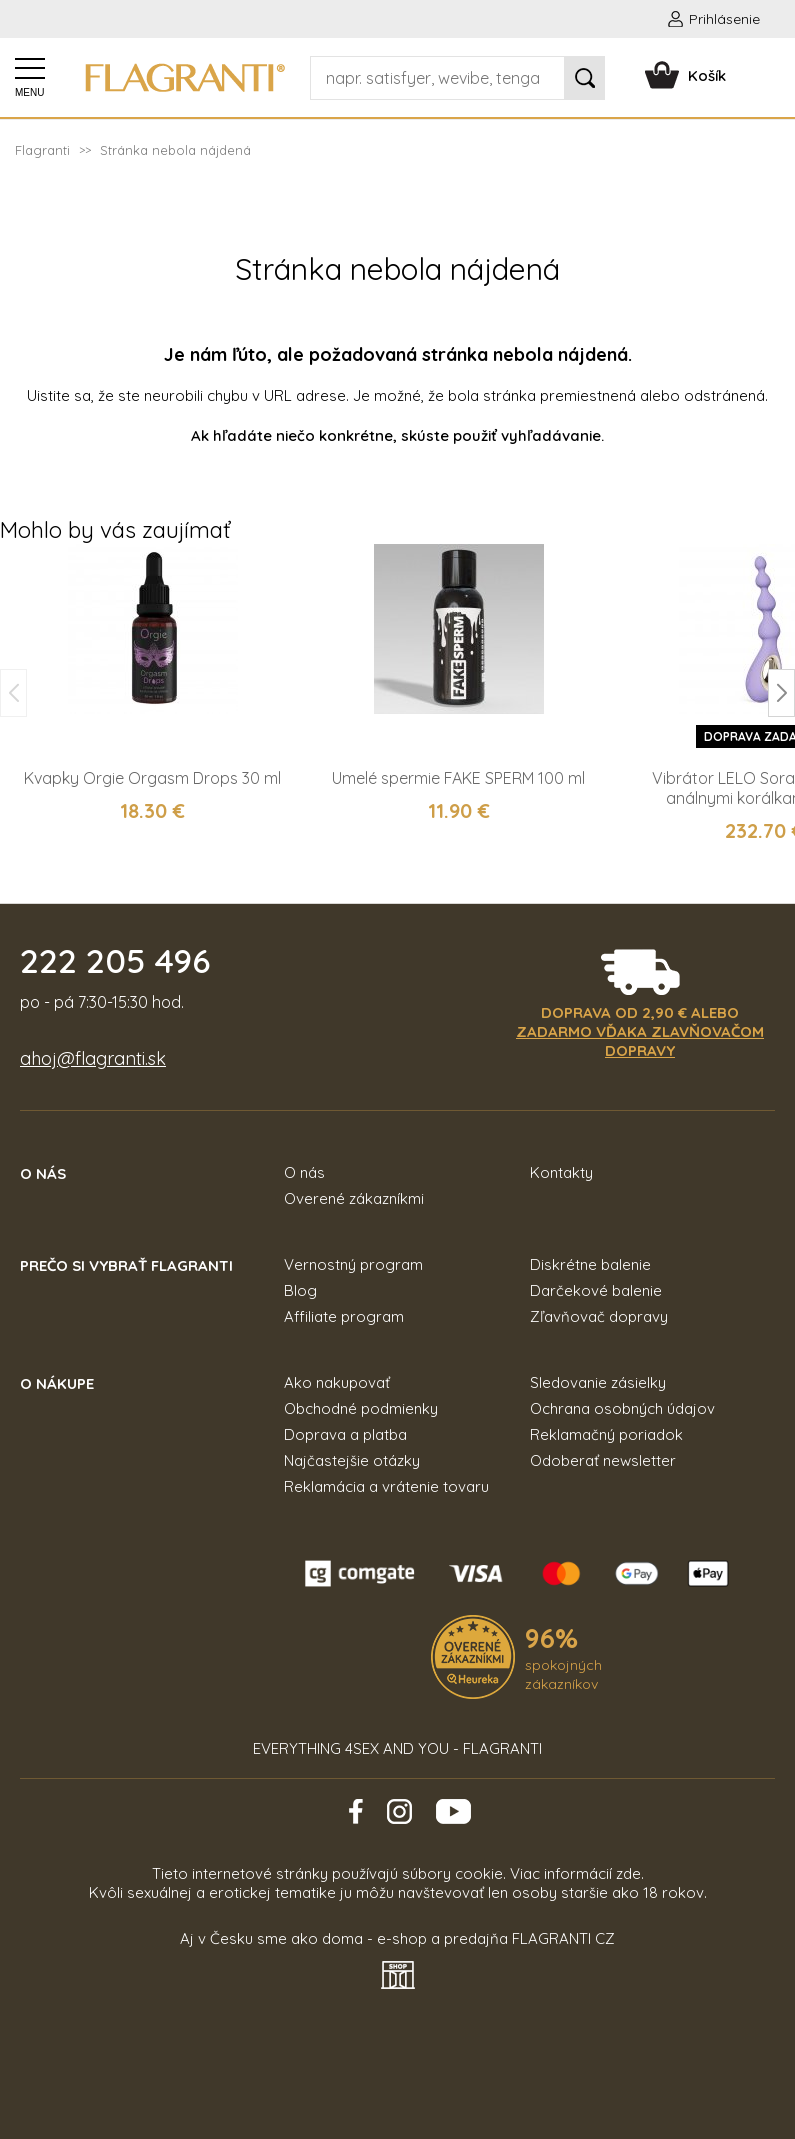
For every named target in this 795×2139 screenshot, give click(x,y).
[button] (781, 693)
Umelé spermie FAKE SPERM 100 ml (458, 778)
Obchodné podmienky (361, 1408)
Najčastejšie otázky (352, 1460)
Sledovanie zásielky (598, 1382)
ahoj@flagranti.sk (93, 1058)
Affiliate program (344, 1316)
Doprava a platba (345, 1434)
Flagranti (42, 150)
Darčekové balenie (596, 1290)
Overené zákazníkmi (354, 1198)
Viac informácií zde (575, 1873)
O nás (304, 1172)
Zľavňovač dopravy (599, 1316)
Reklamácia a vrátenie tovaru (386, 1486)
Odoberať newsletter (603, 1460)
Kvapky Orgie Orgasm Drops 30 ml (152, 778)
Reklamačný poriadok (606, 1434)
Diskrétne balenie (590, 1264)
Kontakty (561, 1172)
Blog (300, 1290)
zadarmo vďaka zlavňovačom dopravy (640, 1041)
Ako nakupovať (337, 1382)
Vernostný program (353, 1264)
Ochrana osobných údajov (622, 1408)
